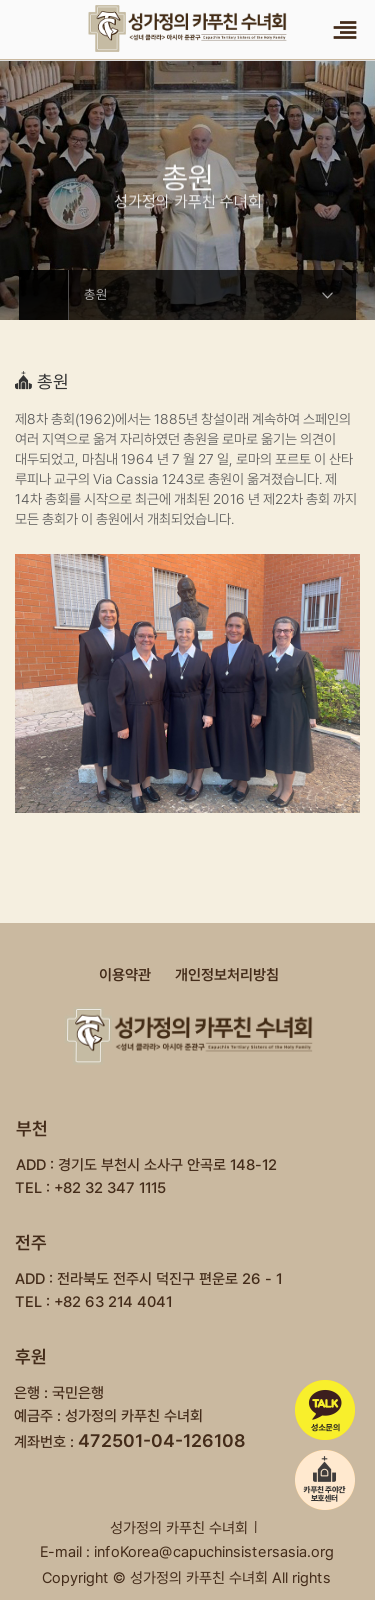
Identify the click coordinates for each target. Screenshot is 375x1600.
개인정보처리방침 (227, 975)
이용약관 (125, 975)
